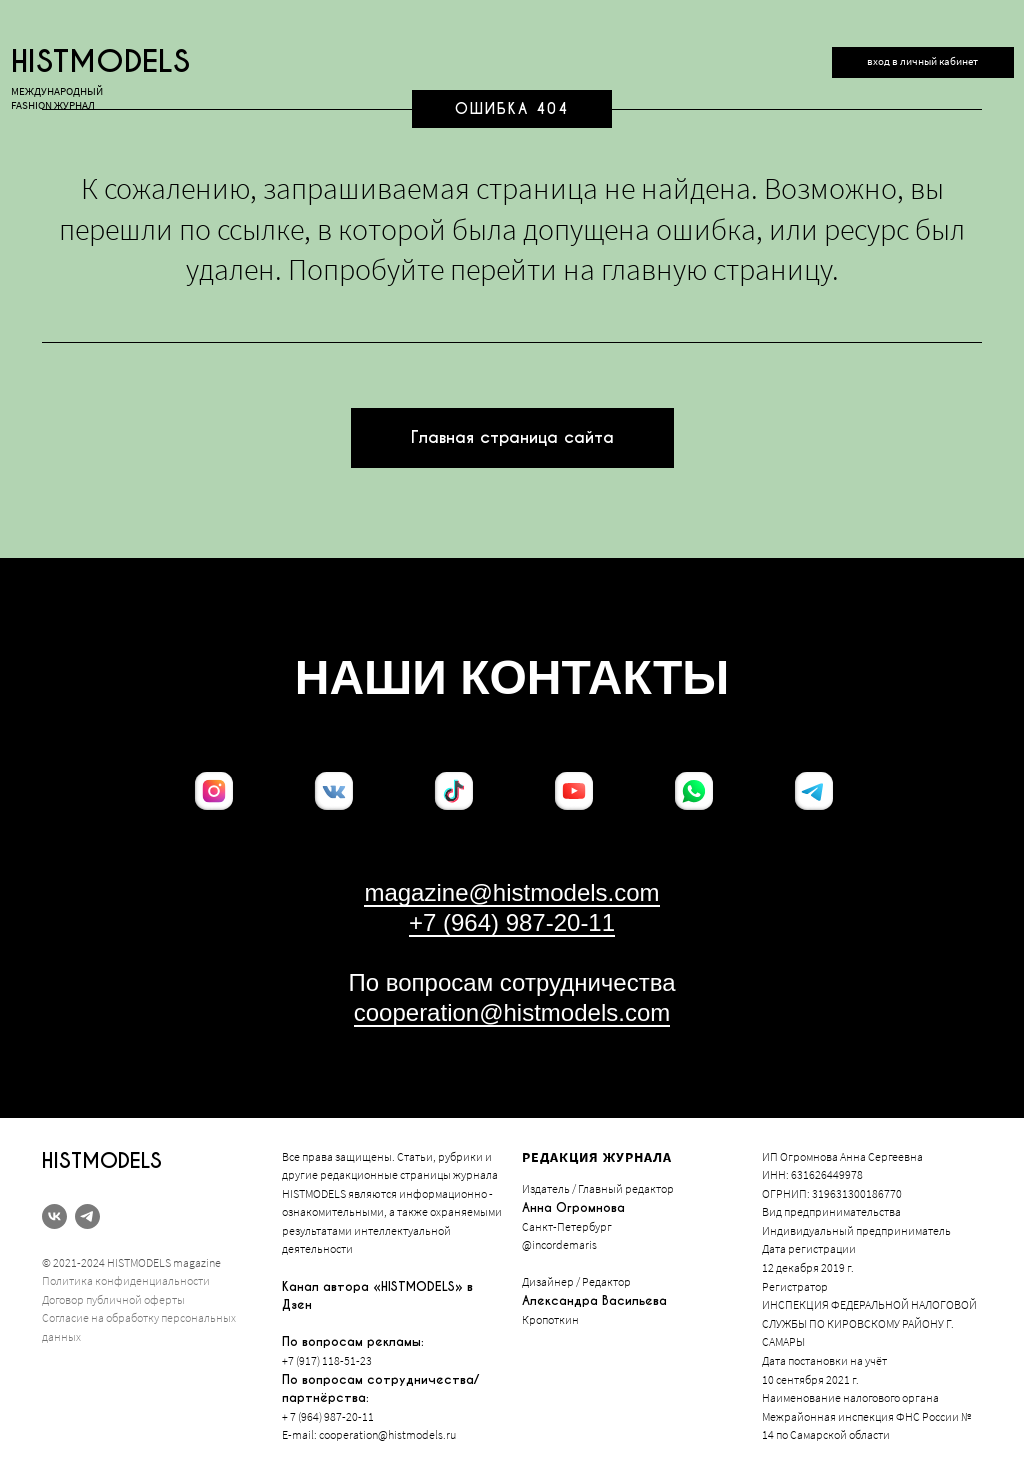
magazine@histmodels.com (511, 892)
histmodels (100, 62)
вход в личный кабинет (922, 61)
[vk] (54, 1216)
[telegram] (87, 1216)
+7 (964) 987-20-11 (512, 922)
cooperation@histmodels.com (512, 1012)
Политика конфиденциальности (126, 1280)
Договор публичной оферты (113, 1299)
